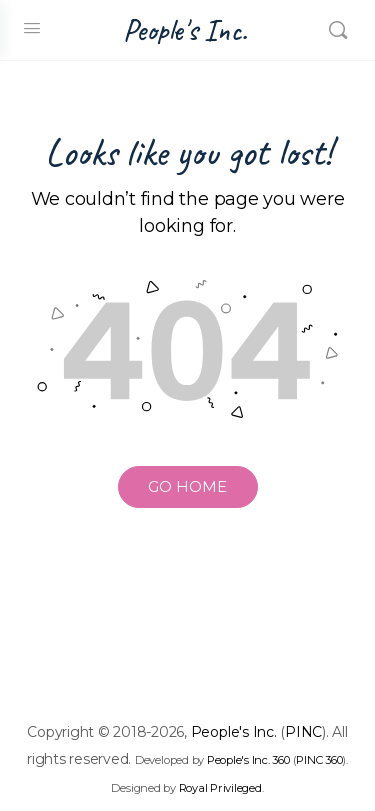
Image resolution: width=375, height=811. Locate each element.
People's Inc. (185, 30)
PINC (303, 732)
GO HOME (187, 486)
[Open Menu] (32, 28)
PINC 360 (319, 760)
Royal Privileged (220, 788)
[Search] (338, 30)
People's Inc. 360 (248, 760)
